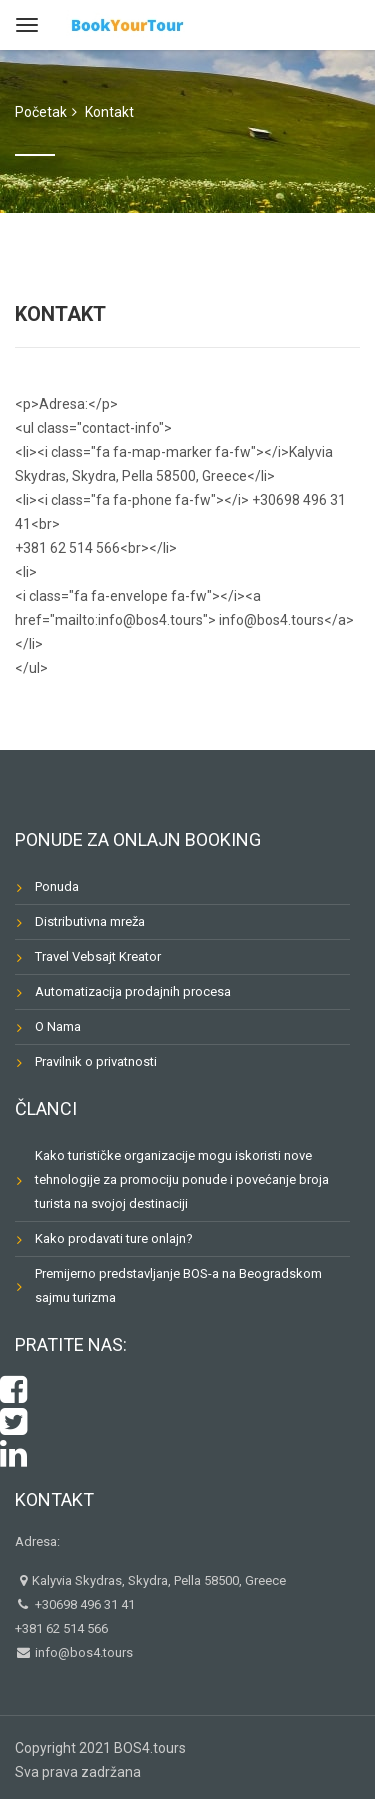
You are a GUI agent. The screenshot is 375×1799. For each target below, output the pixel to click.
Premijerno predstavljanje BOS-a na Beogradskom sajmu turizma (178, 1285)
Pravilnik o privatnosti (96, 1061)
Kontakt (54, 1499)
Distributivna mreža (90, 921)
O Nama (58, 1026)
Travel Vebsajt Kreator (98, 956)
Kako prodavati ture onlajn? (114, 1238)
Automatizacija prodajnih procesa (133, 991)
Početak (41, 112)
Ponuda (57, 886)
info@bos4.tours (82, 1652)
